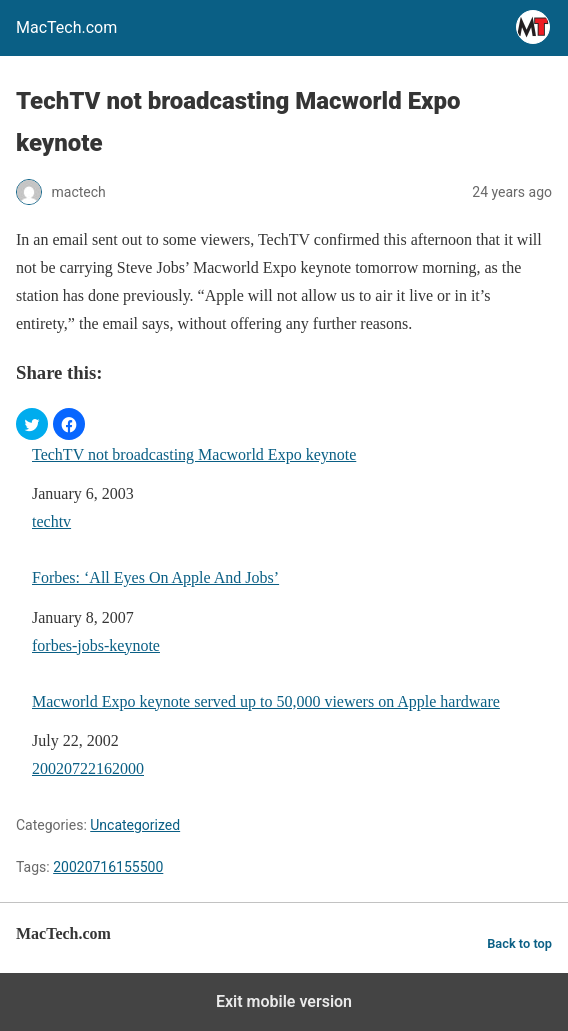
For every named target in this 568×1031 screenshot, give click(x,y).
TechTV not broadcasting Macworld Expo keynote (194, 454)
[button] (32, 424)
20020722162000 (88, 768)
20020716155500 (108, 867)
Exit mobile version (284, 1001)
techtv (51, 521)
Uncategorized (135, 825)
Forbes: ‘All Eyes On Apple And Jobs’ (155, 577)
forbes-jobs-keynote (96, 645)
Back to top (519, 943)
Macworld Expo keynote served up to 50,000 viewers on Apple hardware (266, 701)
